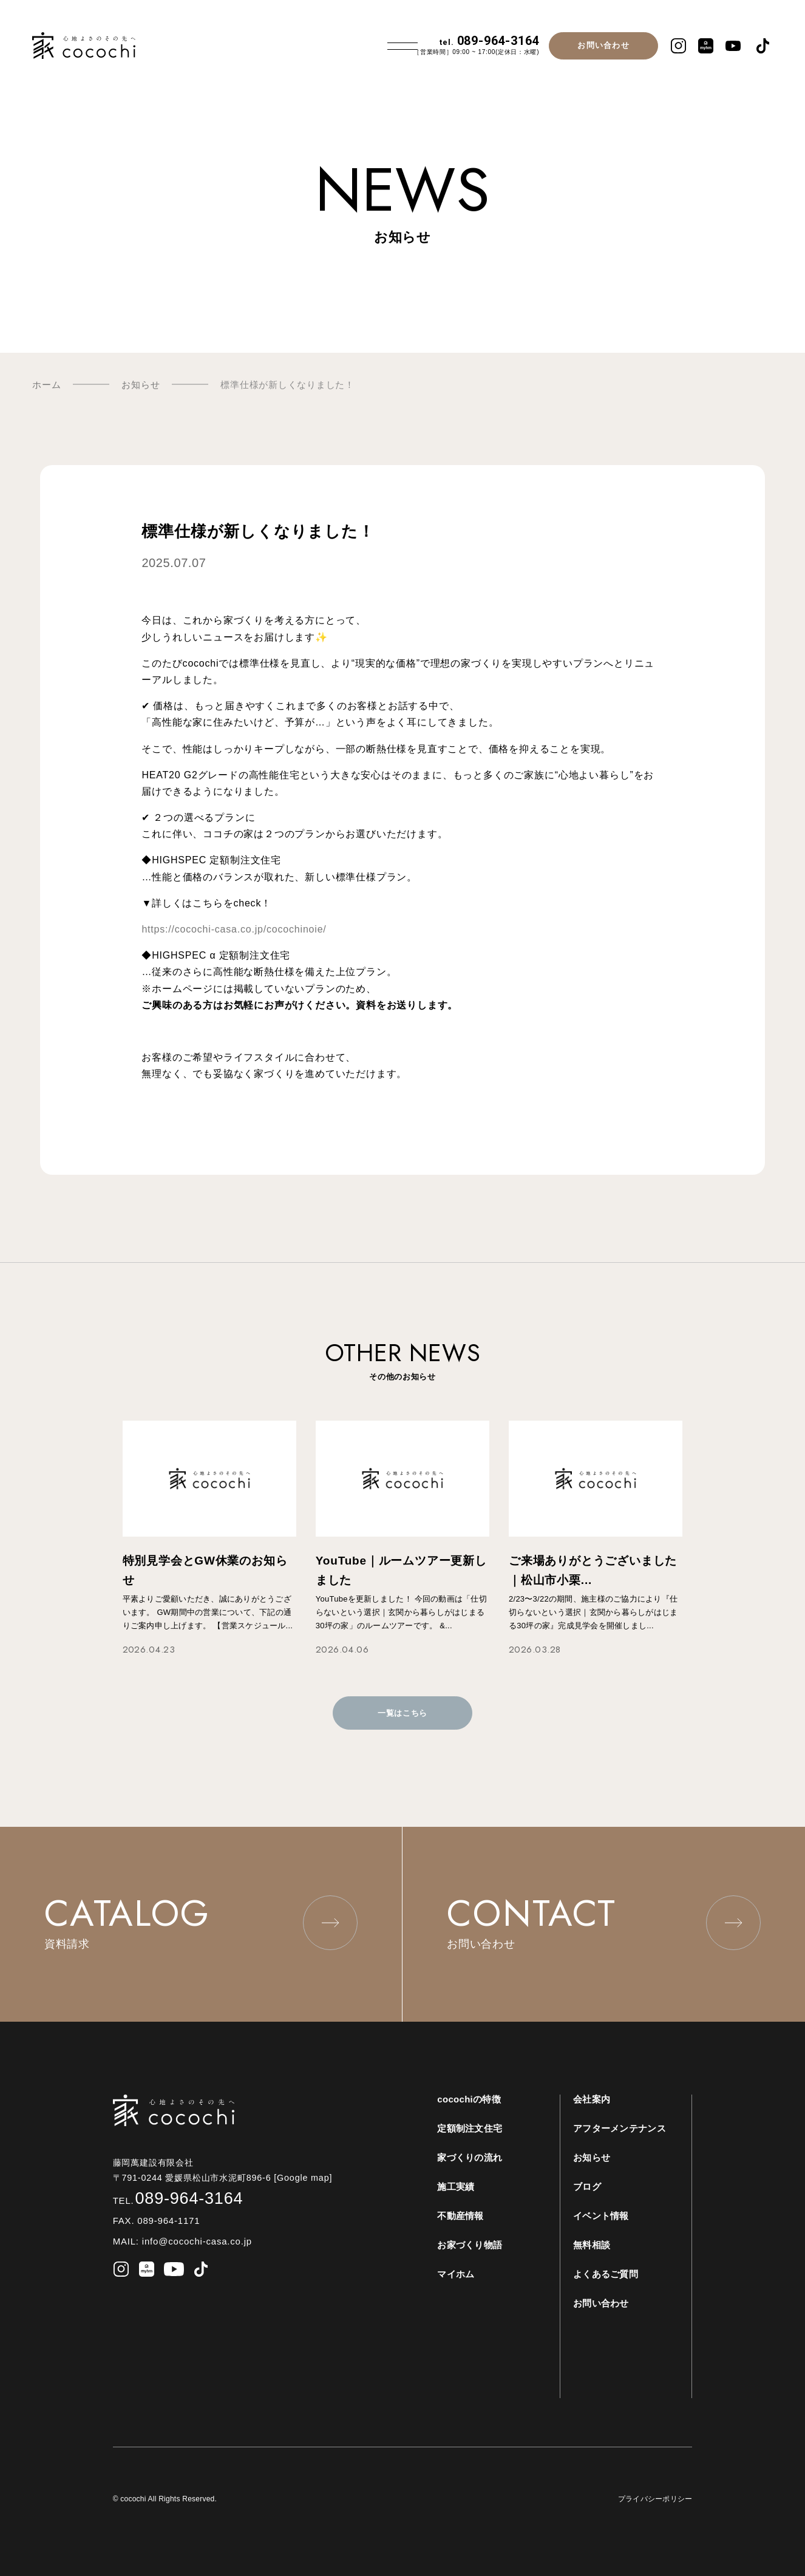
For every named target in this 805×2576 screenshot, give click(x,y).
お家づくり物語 (469, 2245)
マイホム (455, 2274)
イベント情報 (601, 2216)
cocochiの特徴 (469, 2099)
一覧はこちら (402, 1713)
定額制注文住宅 (469, 2128)
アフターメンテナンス (619, 2128)
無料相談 (591, 2245)
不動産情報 (460, 2216)
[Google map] (307, 2178)
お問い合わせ (603, 45)
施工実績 (455, 2186)
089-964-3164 (489, 41)
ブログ (587, 2186)
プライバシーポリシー (655, 2499)
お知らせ (591, 2157)
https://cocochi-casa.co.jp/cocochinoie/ (233, 929)
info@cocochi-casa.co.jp (195, 2241)
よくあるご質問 (605, 2274)
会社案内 (591, 2099)
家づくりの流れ (469, 2157)
